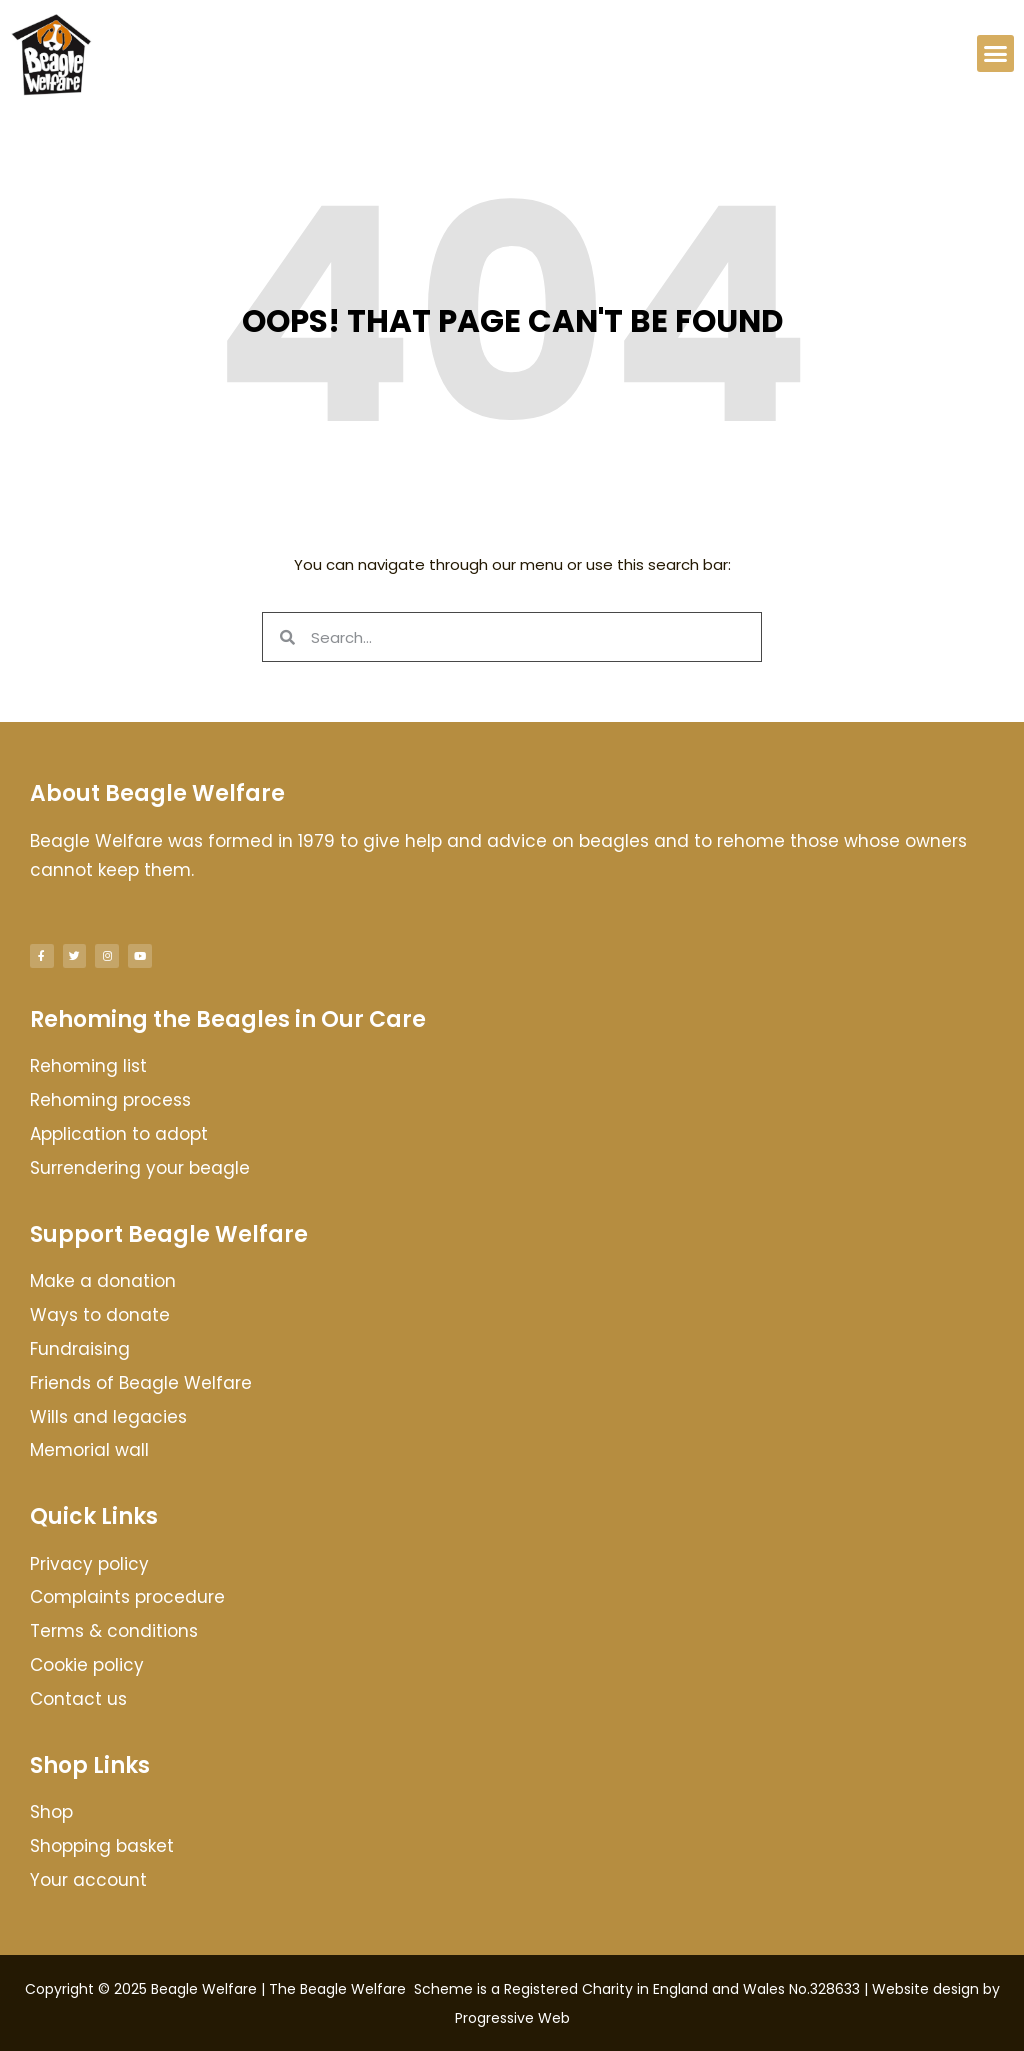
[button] (996, 54)
